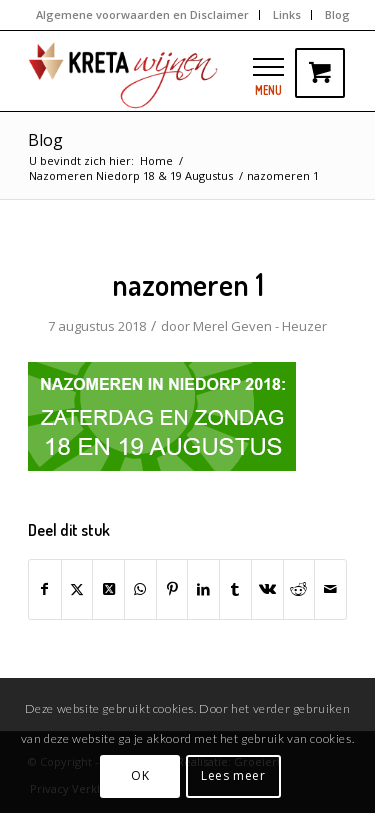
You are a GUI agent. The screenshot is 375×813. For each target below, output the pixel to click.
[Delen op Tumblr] (235, 589)
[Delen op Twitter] (77, 589)
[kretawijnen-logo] (155, 71)
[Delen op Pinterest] (172, 589)
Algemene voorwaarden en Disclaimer (142, 14)
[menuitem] (143, 15)
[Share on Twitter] (108, 589)
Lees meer (233, 775)
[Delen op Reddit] (299, 589)
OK (140, 775)
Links (287, 14)
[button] (268, 66)
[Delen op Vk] (267, 589)
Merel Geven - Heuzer (260, 326)
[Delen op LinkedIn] (203, 589)
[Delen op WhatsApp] (140, 589)
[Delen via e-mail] (330, 589)
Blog (45, 140)
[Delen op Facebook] (45, 589)
